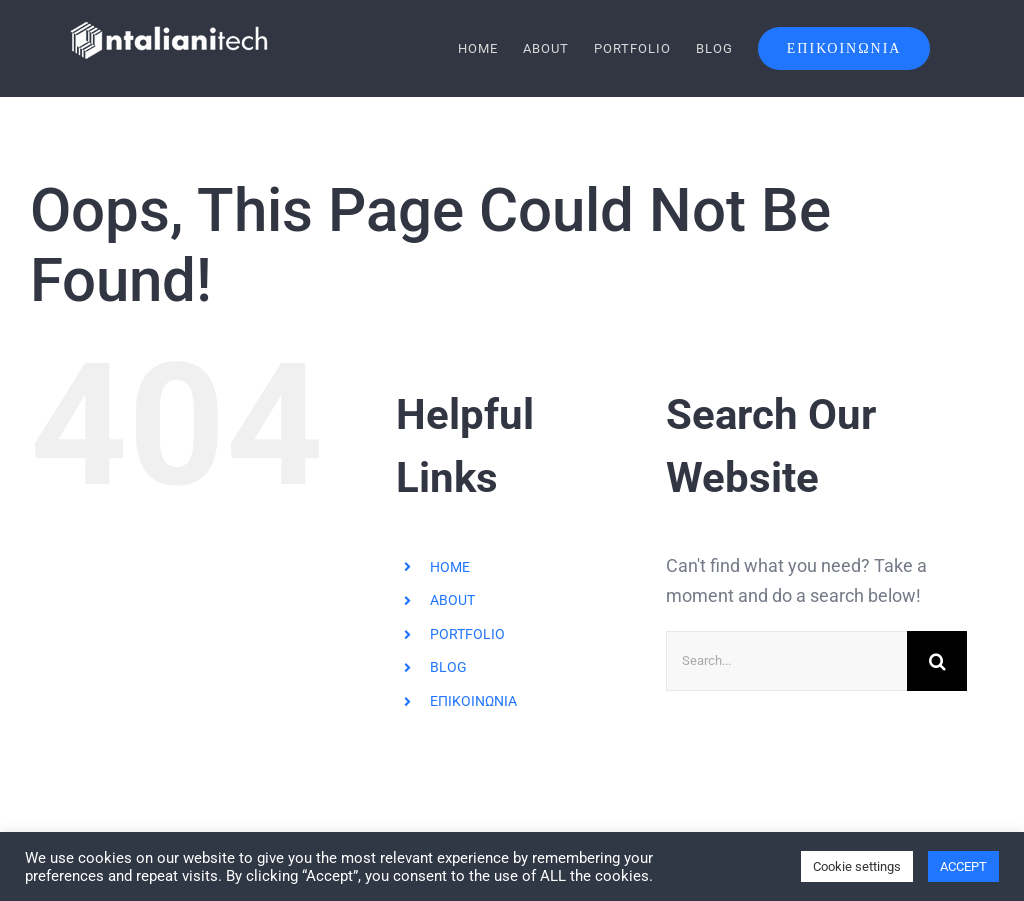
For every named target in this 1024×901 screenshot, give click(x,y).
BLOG (448, 667)
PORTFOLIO (467, 633)
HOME (450, 566)
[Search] (937, 660)
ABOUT (452, 600)
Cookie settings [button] (857, 866)
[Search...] (786, 660)
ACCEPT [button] (963, 866)
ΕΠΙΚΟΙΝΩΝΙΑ (473, 701)
